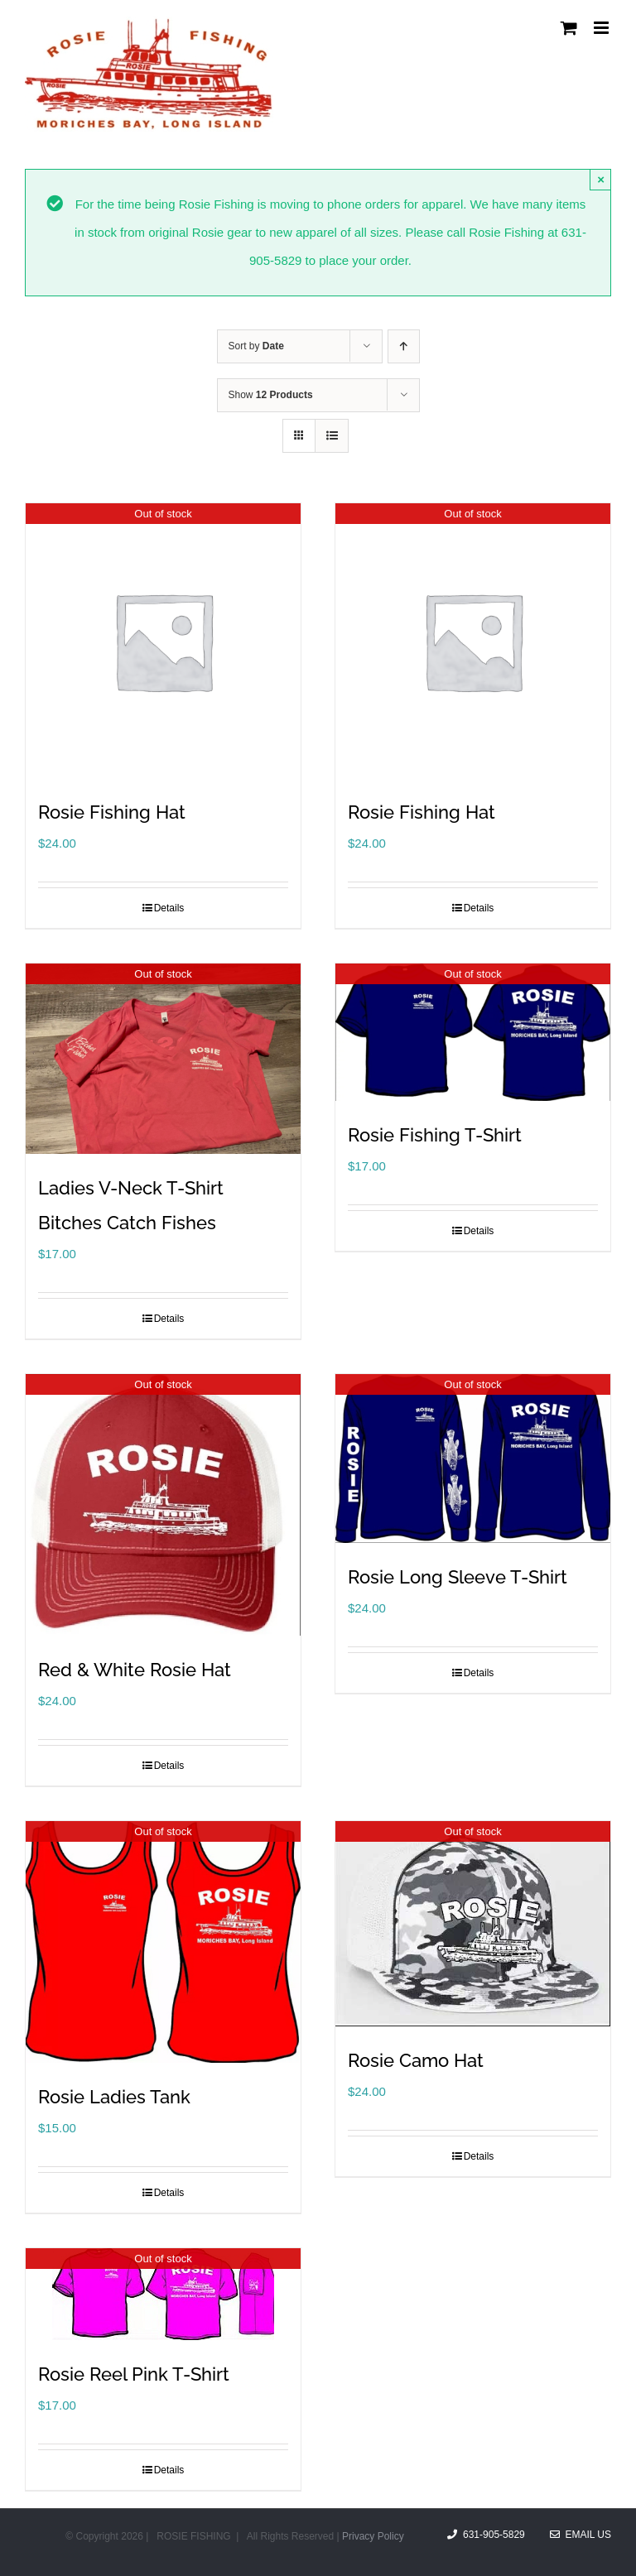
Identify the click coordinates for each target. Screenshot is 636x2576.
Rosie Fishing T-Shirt (435, 1135)
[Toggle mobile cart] (569, 27)
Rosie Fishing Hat (112, 812)
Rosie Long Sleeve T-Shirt (457, 1577)
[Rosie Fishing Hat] (163, 640)
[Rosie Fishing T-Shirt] (472, 1032)
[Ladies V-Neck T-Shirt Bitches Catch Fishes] (163, 1059)
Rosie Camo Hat (416, 2060)
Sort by (256, 346)
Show (271, 395)
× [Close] (601, 179)
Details (169, 908)
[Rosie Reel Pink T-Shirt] (163, 2294)
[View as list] (332, 436)
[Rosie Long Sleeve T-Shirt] (472, 1458)
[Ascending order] (404, 346)
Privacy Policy (373, 2536)
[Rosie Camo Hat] (472, 1923)
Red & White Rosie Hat (134, 1669)
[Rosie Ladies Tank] (163, 1942)
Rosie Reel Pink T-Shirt (133, 2374)
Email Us (580, 2534)
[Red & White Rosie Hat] (163, 1505)
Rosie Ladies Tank (114, 2096)
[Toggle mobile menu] (602, 27)
